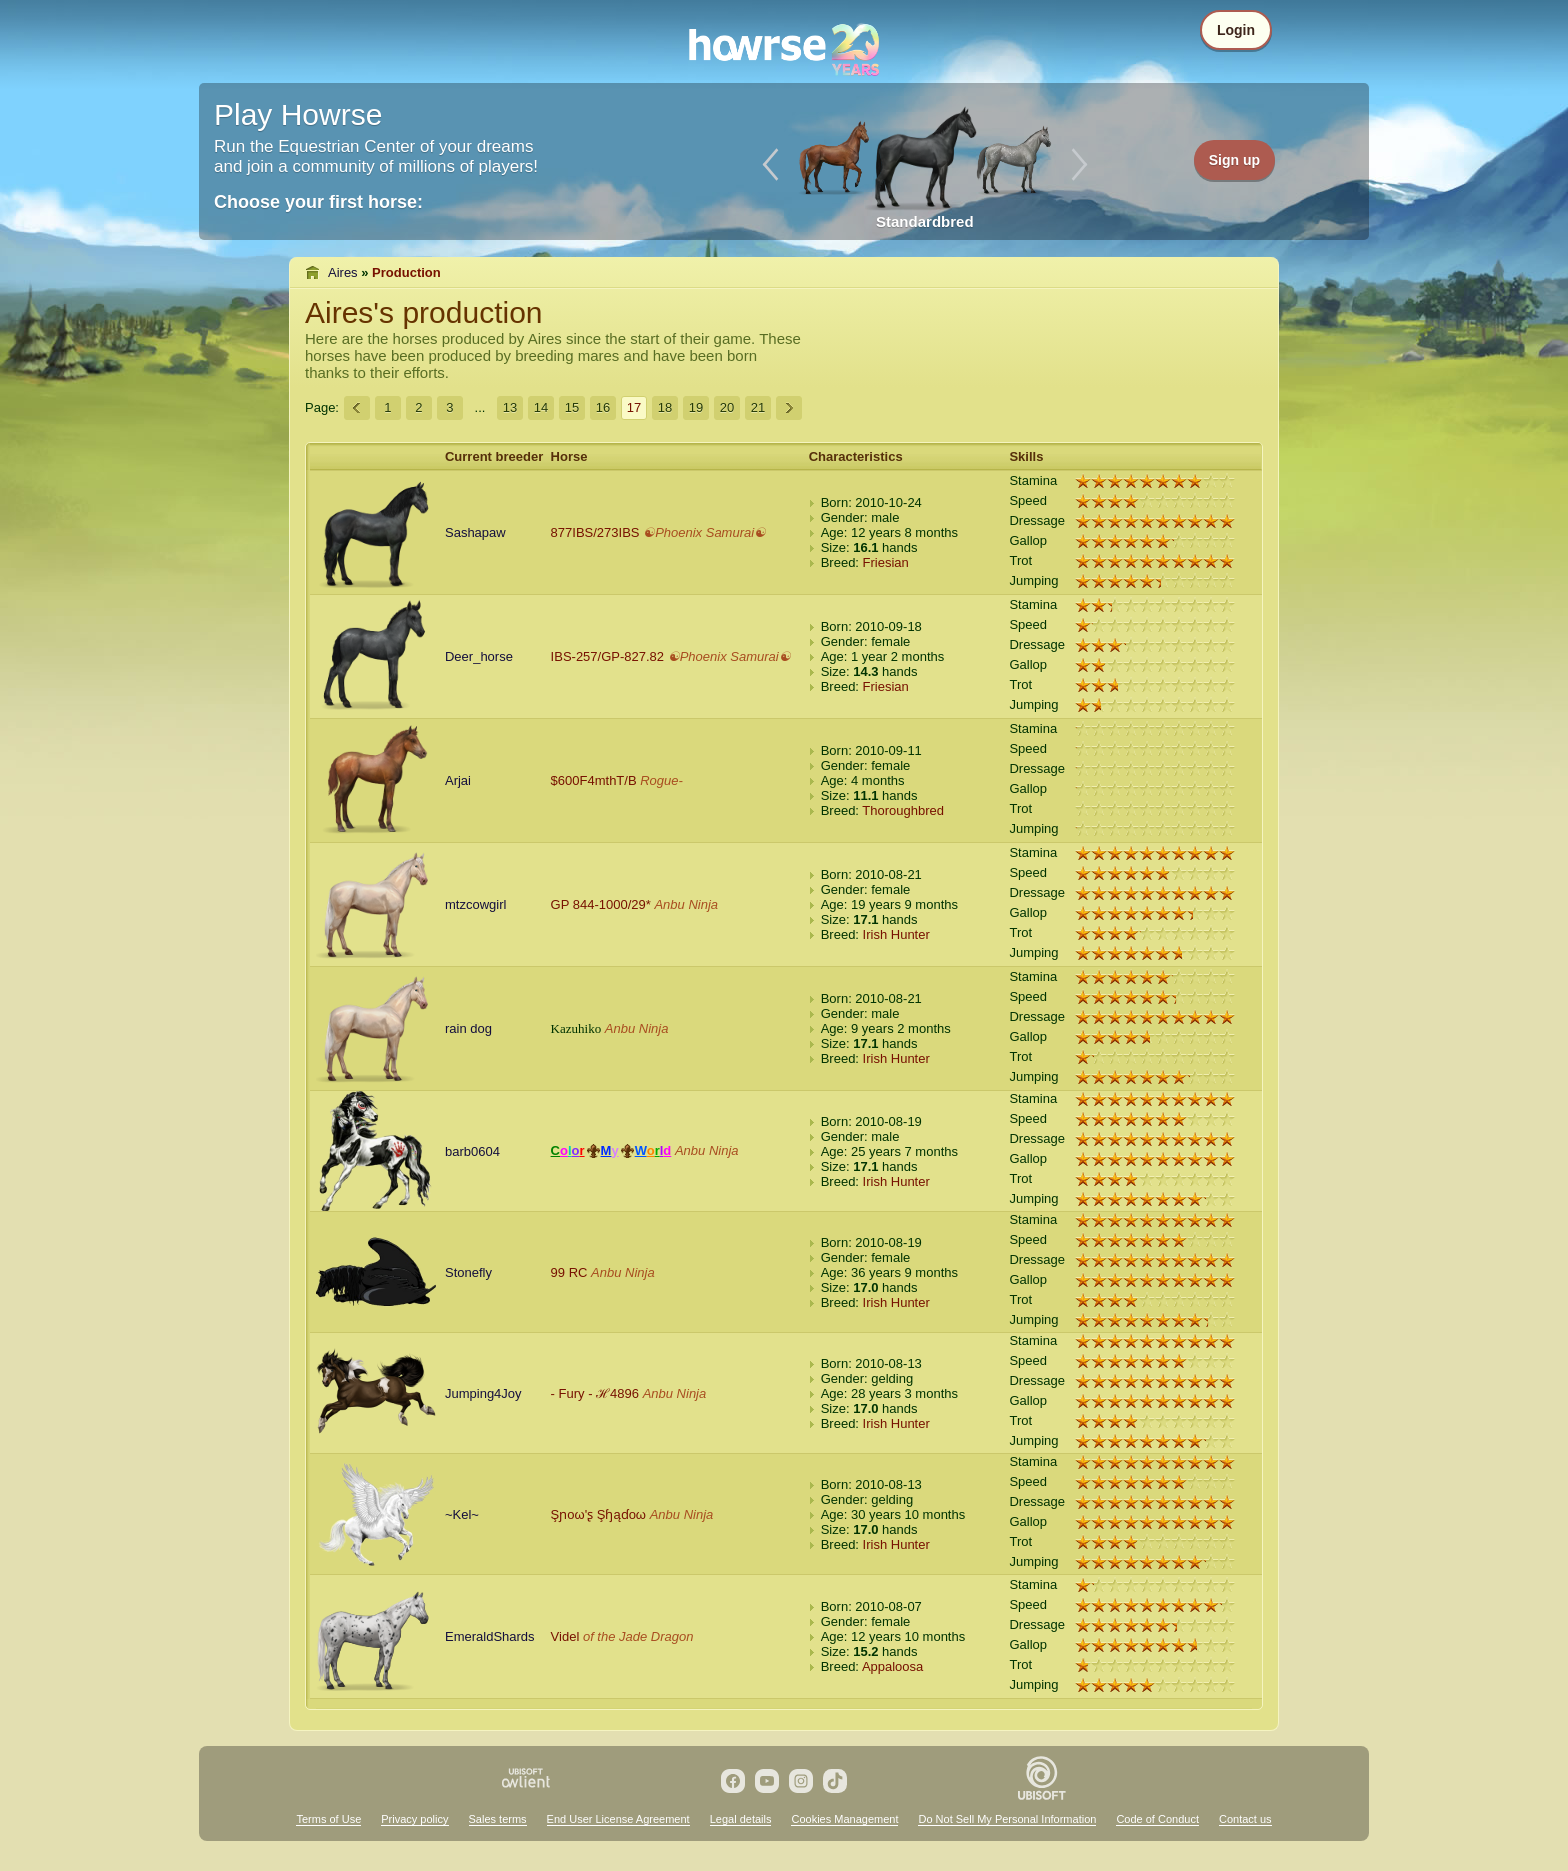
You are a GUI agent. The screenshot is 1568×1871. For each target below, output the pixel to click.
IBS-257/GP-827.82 (607, 656)
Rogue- (661, 780)
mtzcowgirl (475, 904)
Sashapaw (475, 532)
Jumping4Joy (483, 1393)
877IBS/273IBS (595, 532)
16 (603, 407)
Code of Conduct (1157, 1819)
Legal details (741, 1819)
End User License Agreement (618, 1819)
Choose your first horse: (318, 202)
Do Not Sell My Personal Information (1007, 1819)
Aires (343, 272)
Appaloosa (892, 1666)
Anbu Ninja (686, 904)
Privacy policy (414, 1819)
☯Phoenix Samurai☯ (704, 532)
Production (406, 272)
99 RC (569, 1272)
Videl (565, 1636)
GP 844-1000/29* (601, 904)
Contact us (1245, 1819)
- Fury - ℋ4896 (595, 1393)
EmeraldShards (490, 1636)
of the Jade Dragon (638, 1636)
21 (758, 407)
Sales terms (498, 1819)
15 (572, 407)
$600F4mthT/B (594, 780)
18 (665, 407)
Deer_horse (479, 656)
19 (696, 407)
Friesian (886, 562)
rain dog (468, 1028)
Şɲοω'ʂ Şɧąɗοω (598, 1514)
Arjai (458, 780)
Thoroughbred (903, 810)
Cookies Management (844, 1819)
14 (541, 407)
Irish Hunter (896, 934)
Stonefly (468, 1272)
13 (510, 407)
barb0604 (472, 1151)
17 (634, 407)
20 (727, 407)
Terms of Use (328, 1819)
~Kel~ (462, 1514)
